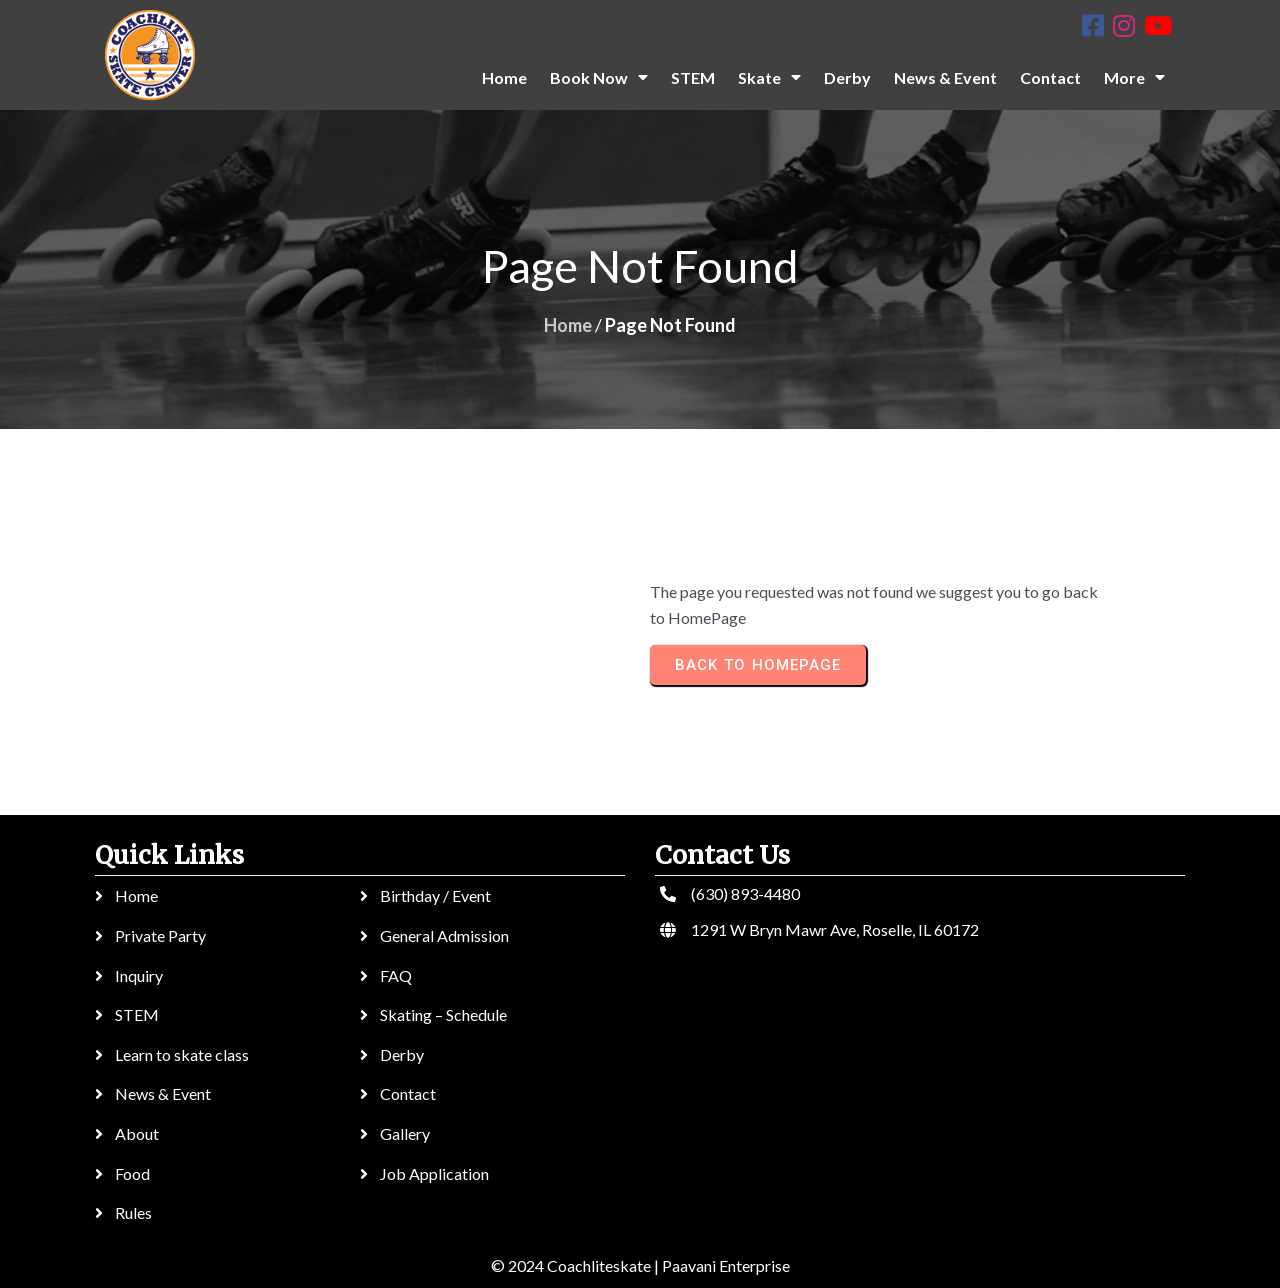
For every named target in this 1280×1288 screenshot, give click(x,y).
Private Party (160, 935)
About (137, 1133)
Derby (402, 1054)
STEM (137, 1014)
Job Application (434, 1173)
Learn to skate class (182, 1054)
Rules (133, 1212)
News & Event (163, 1093)
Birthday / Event (435, 895)
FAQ (396, 975)
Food (132, 1173)
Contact (408, 1093)
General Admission (444, 935)
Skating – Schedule (443, 1014)
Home (568, 325)
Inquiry (139, 975)
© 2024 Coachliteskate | (575, 1265)
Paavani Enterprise (726, 1265)
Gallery (405, 1133)
